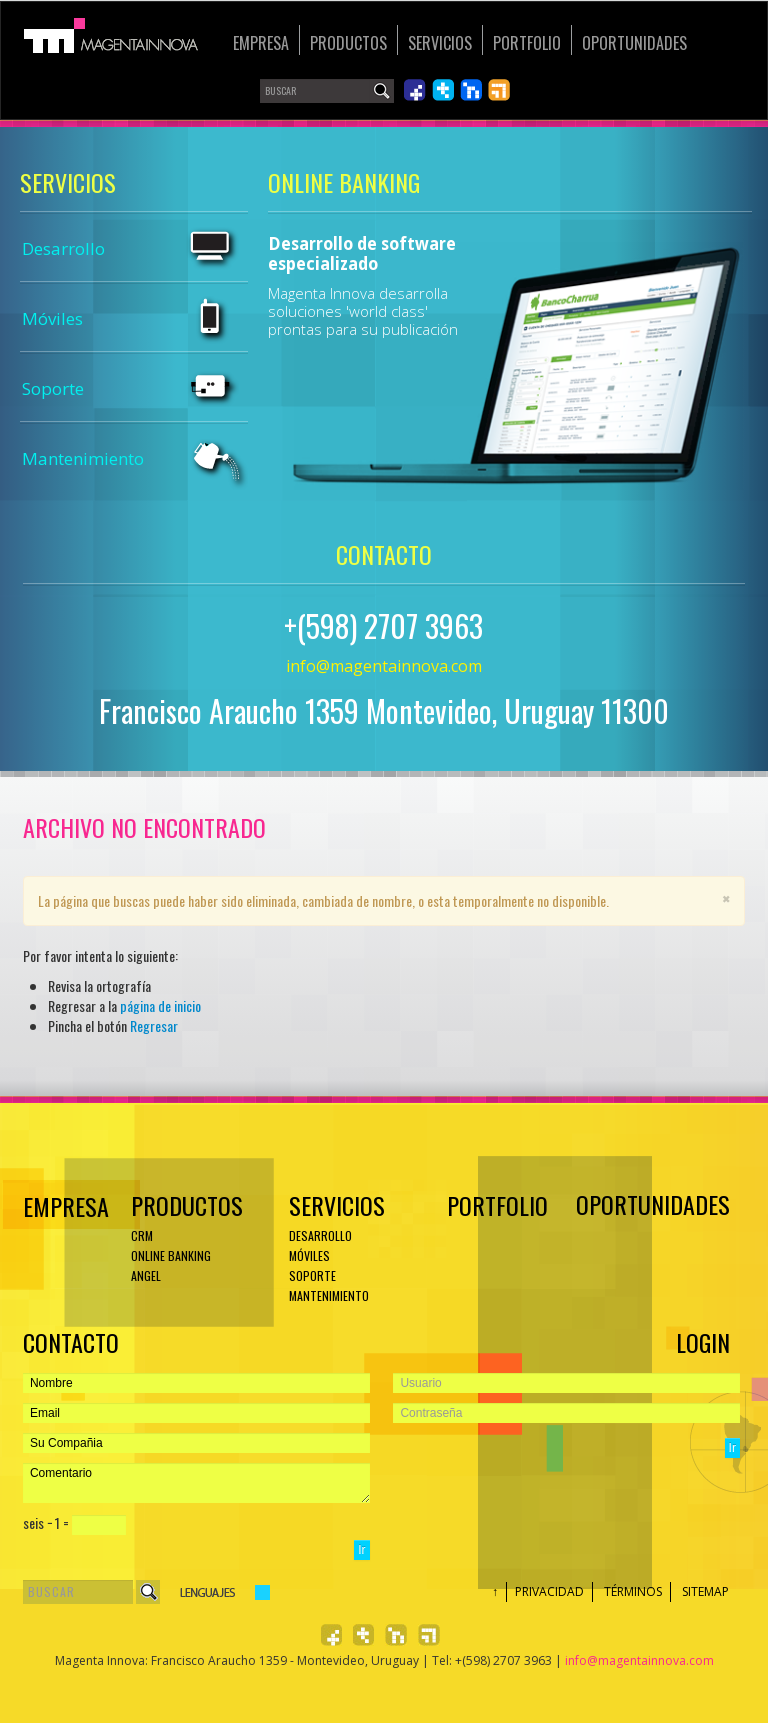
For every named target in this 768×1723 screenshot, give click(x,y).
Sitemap (705, 1591)
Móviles (52, 318)
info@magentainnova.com (384, 666)
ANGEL (146, 1275)
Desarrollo (63, 248)
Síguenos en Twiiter (443, 90)
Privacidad (549, 1591)
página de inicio (160, 1005)
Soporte (53, 388)
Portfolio (527, 43)
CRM (142, 1235)
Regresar (154, 1025)
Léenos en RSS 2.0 (499, 90)
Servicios (440, 43)
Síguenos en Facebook (415, 90)
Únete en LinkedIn (471, 90)
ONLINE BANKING (171, 1255)
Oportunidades (634, 43)
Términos (633, 1591)
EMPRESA (63, 1206)
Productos (348, 43)
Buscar (148, 1592)
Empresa (261, 43)
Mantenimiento (83, 458)
